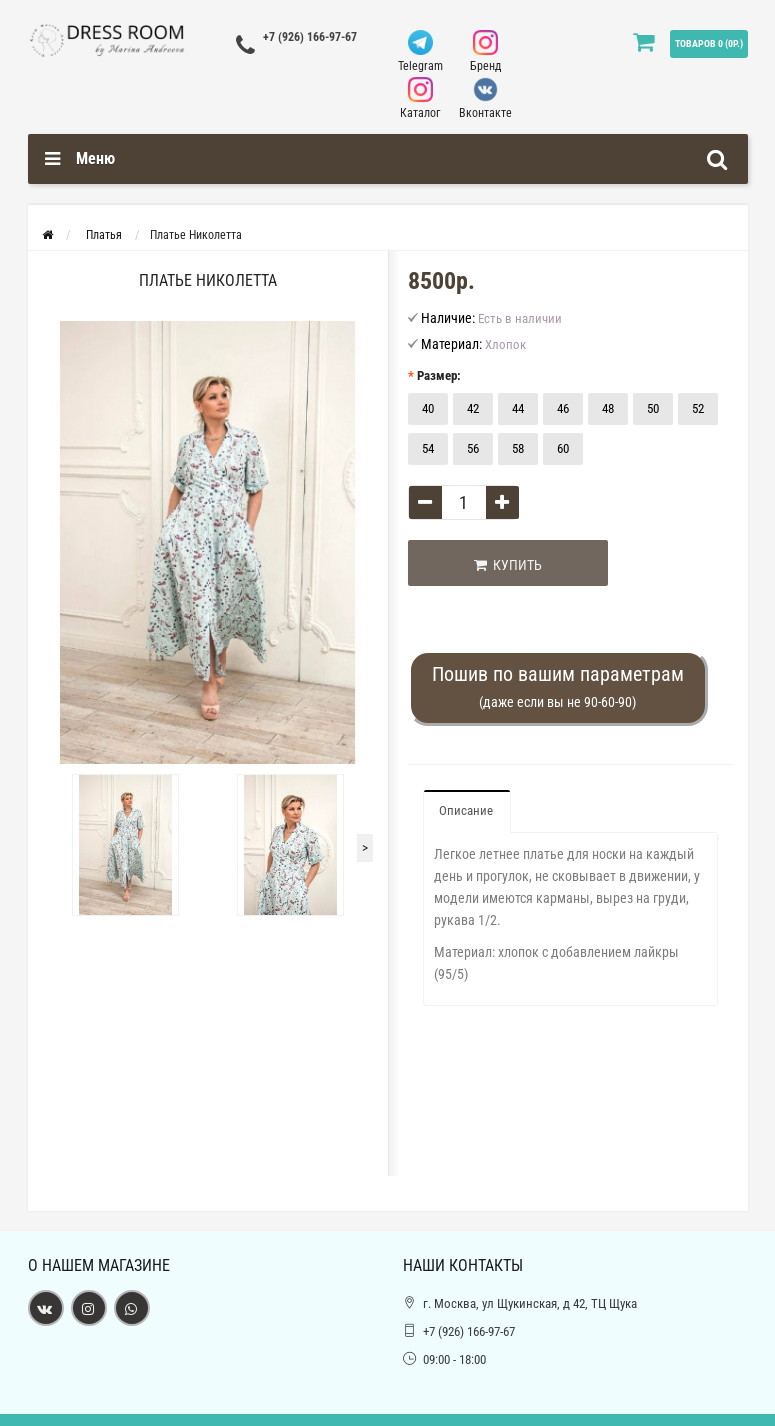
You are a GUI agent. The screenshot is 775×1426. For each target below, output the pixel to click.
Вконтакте (485, 98)
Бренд (485, 51)
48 (608, 408)
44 (518, 408)
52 (698, 408)
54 (428, 448)
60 (563, 448)
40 (428, 408)
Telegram (420, 51)
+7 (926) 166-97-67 (310, 37)
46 (563, 408)
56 (473, 448)
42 (473, 408)
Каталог (420, 98)
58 (518, 448)
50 (653, 408)
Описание (466, 810)
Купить (508, 565)
